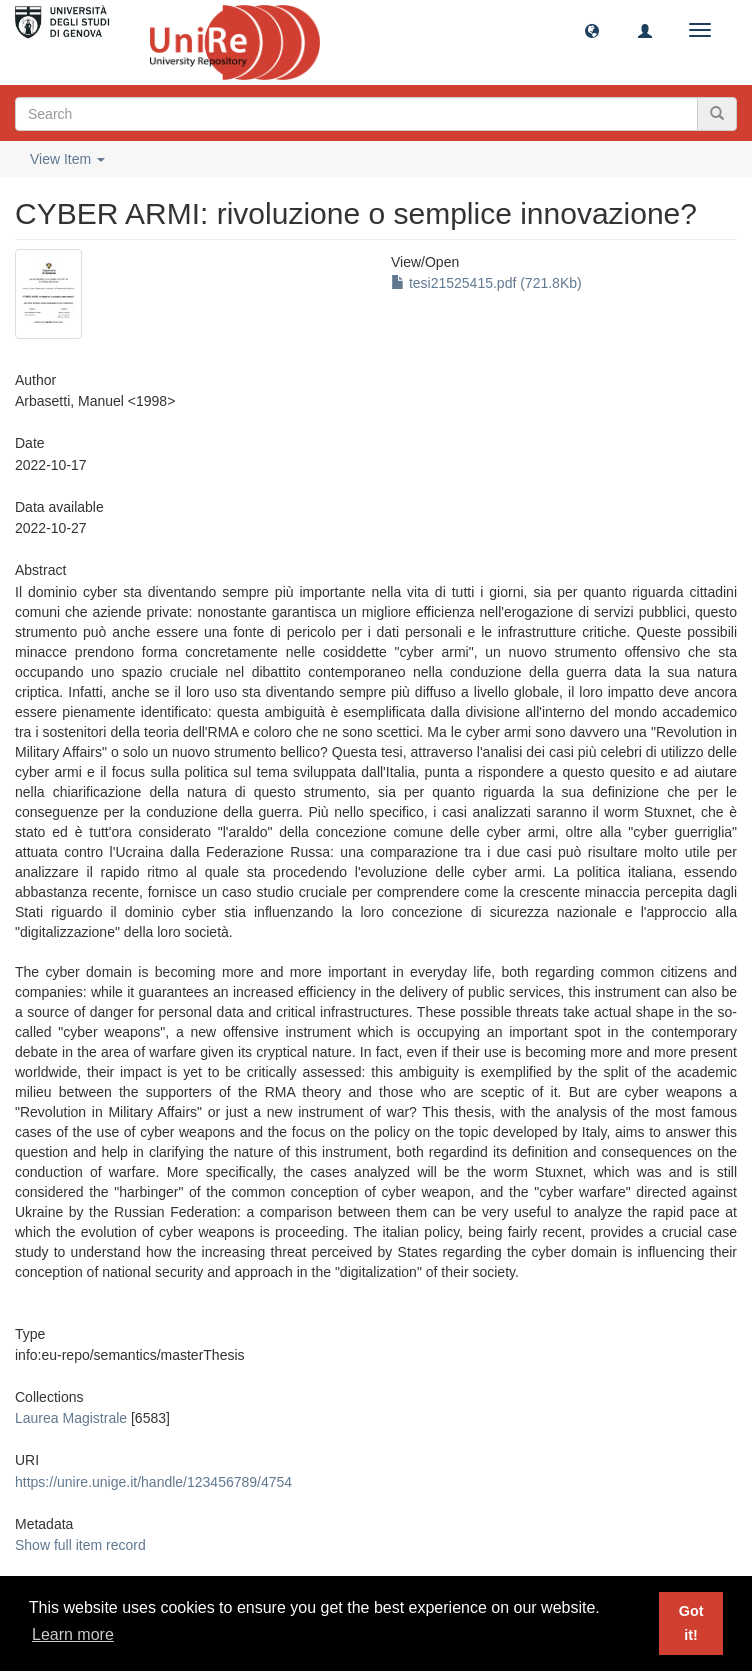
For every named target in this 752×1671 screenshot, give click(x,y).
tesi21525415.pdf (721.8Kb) (486, 283)
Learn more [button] (73, 1634)
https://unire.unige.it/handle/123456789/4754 (153, 1482)
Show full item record (80, 1545)
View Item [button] (67, 159)
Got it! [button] (691, 1623)
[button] (592, 30)
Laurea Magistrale (71, 1418)
